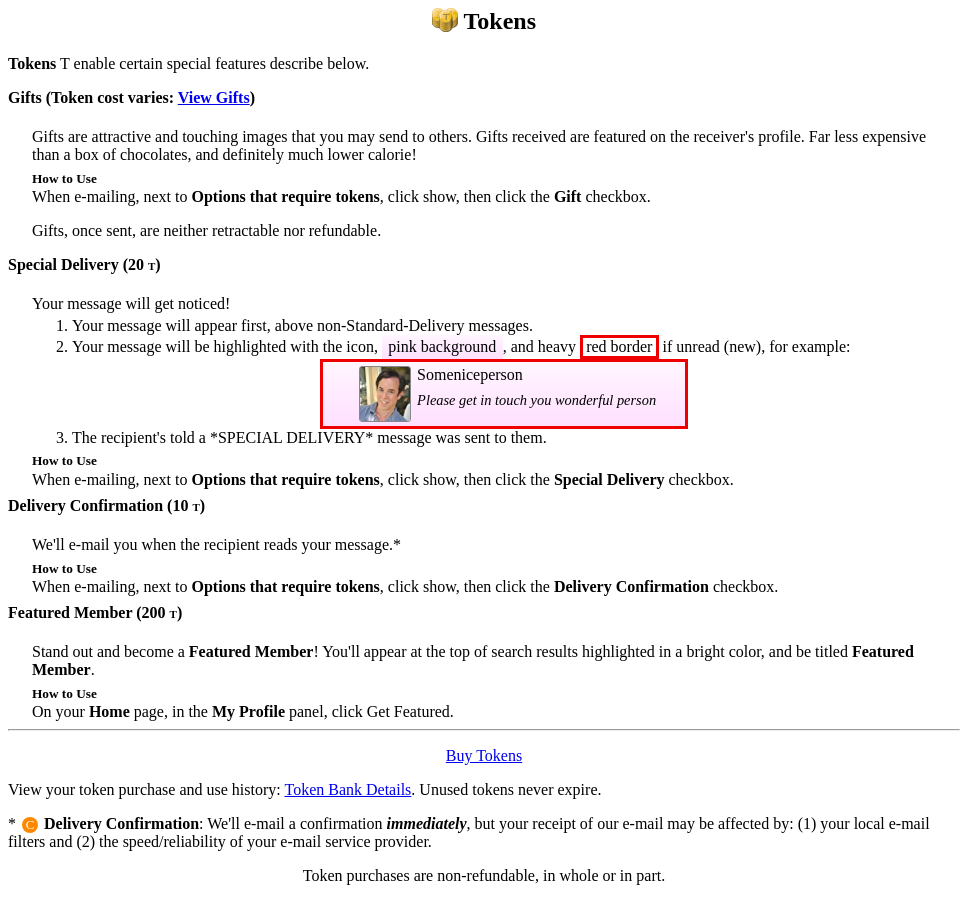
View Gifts (214, 97)
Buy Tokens (484, 755)
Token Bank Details (347, 789)
